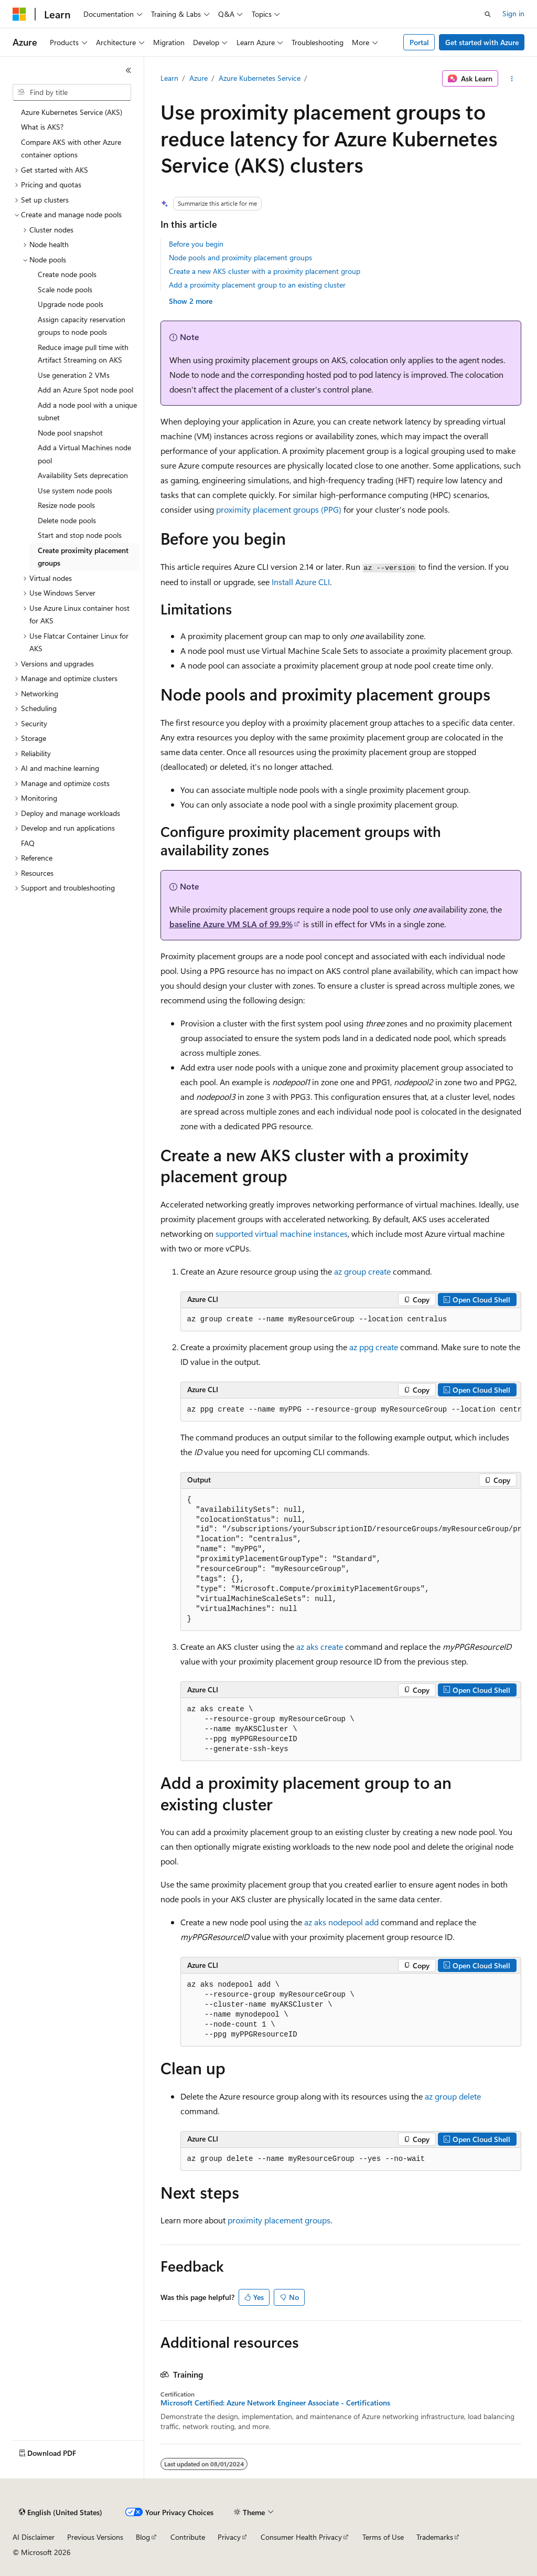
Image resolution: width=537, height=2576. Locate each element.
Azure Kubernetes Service (259, 78)
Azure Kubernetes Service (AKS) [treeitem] (71, 112)
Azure (198, 78)
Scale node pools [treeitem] (65, 289)
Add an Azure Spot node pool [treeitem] (85, 390)
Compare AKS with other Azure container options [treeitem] (71, 148)
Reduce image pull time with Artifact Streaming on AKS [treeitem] (83, 353)
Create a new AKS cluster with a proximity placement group (264, 271)
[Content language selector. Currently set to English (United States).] (61, 2512)
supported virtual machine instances (282, 1233)
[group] (350, 1410)
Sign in (513, 13)
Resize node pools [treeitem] (66, 505)
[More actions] (511, 78)
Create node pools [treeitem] (67, 274)
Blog (143, 2537)
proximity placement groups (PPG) (278, 509)
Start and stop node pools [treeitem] (80, 535)
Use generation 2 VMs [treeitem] (74, 375)
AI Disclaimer (34, 2537)
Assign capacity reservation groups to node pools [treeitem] (81, 325)
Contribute (187, 2537)
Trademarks (434, 2537)
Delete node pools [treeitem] (67, 520)
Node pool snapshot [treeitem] (70, 433)
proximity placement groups (279, 2219)
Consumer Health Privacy (301, 2537)
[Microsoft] (19, 14)
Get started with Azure (482, 42)
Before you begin (196, 244)
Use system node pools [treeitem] (75, 490)
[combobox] (72, 92)
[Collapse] (128, 70)
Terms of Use (383, 2537)
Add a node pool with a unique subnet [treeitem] (87, 411)
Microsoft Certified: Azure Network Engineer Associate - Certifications (275, 2403)
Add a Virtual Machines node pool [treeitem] (84, 453)
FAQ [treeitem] (28, 843)
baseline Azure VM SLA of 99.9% (231, 923)
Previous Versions (95, 2537)
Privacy (229, 2537)
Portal (419, 42)
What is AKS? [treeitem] (42, 127)
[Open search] (487, 14)
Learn (169, 78)
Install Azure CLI (301, 581)
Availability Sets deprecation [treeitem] (83, 475)
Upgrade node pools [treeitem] (70, 304)
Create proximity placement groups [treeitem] (83, 556)
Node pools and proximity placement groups (240, 257)
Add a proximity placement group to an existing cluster (257, 285)
